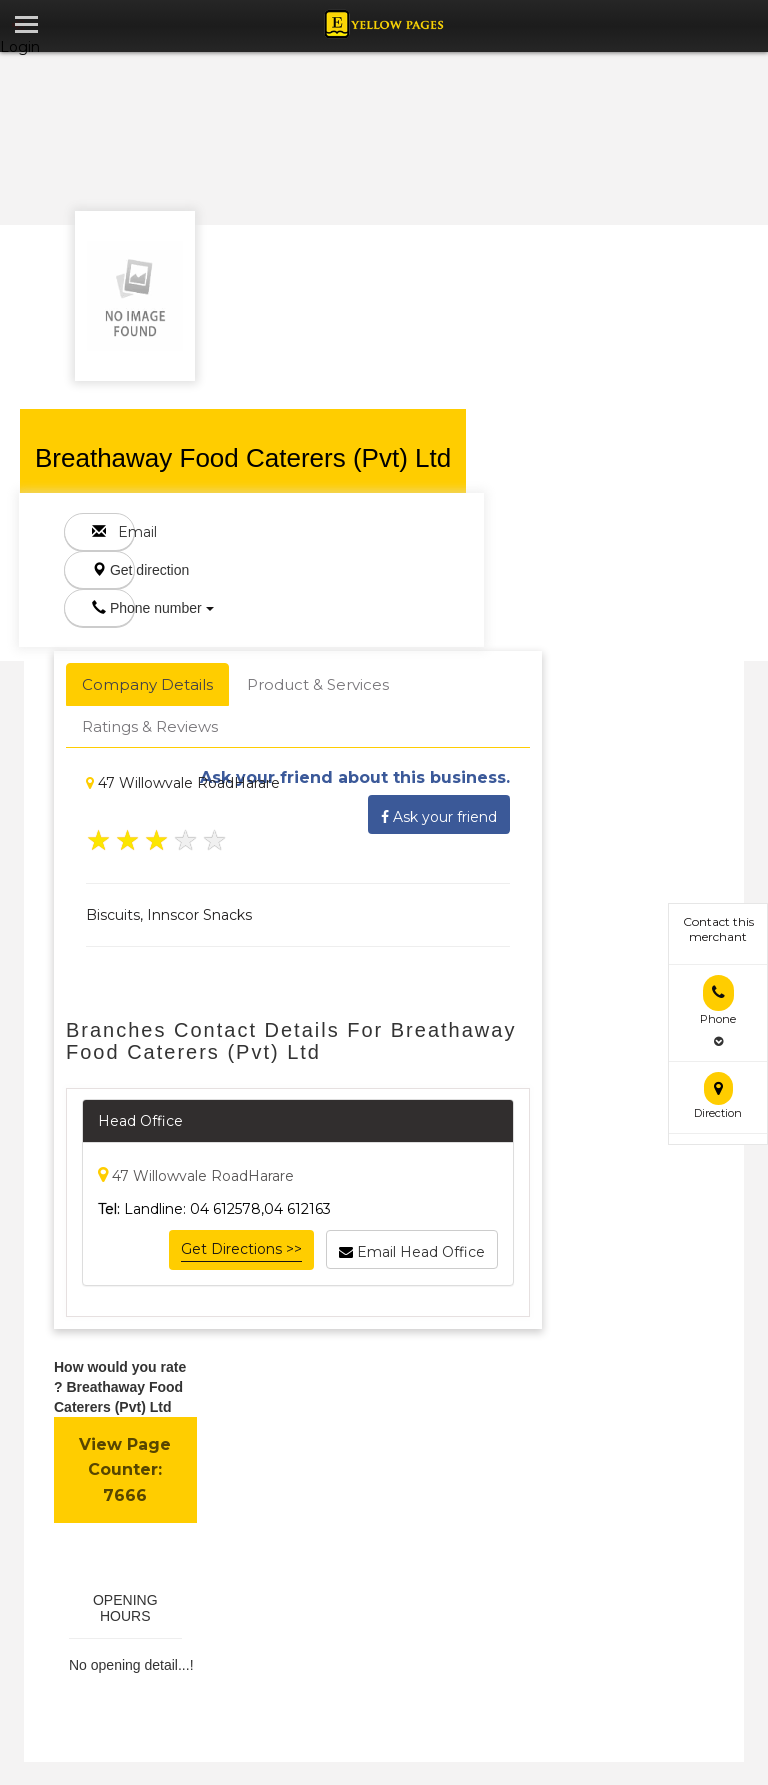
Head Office (140, 1121)
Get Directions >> (241, 1249)
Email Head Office (412, 1249)
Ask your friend (439, 814)
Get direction (113, 570)
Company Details (147, 684)
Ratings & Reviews (150, 726)
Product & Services (318, 684)
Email (113, 532)
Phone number (113, 608)
